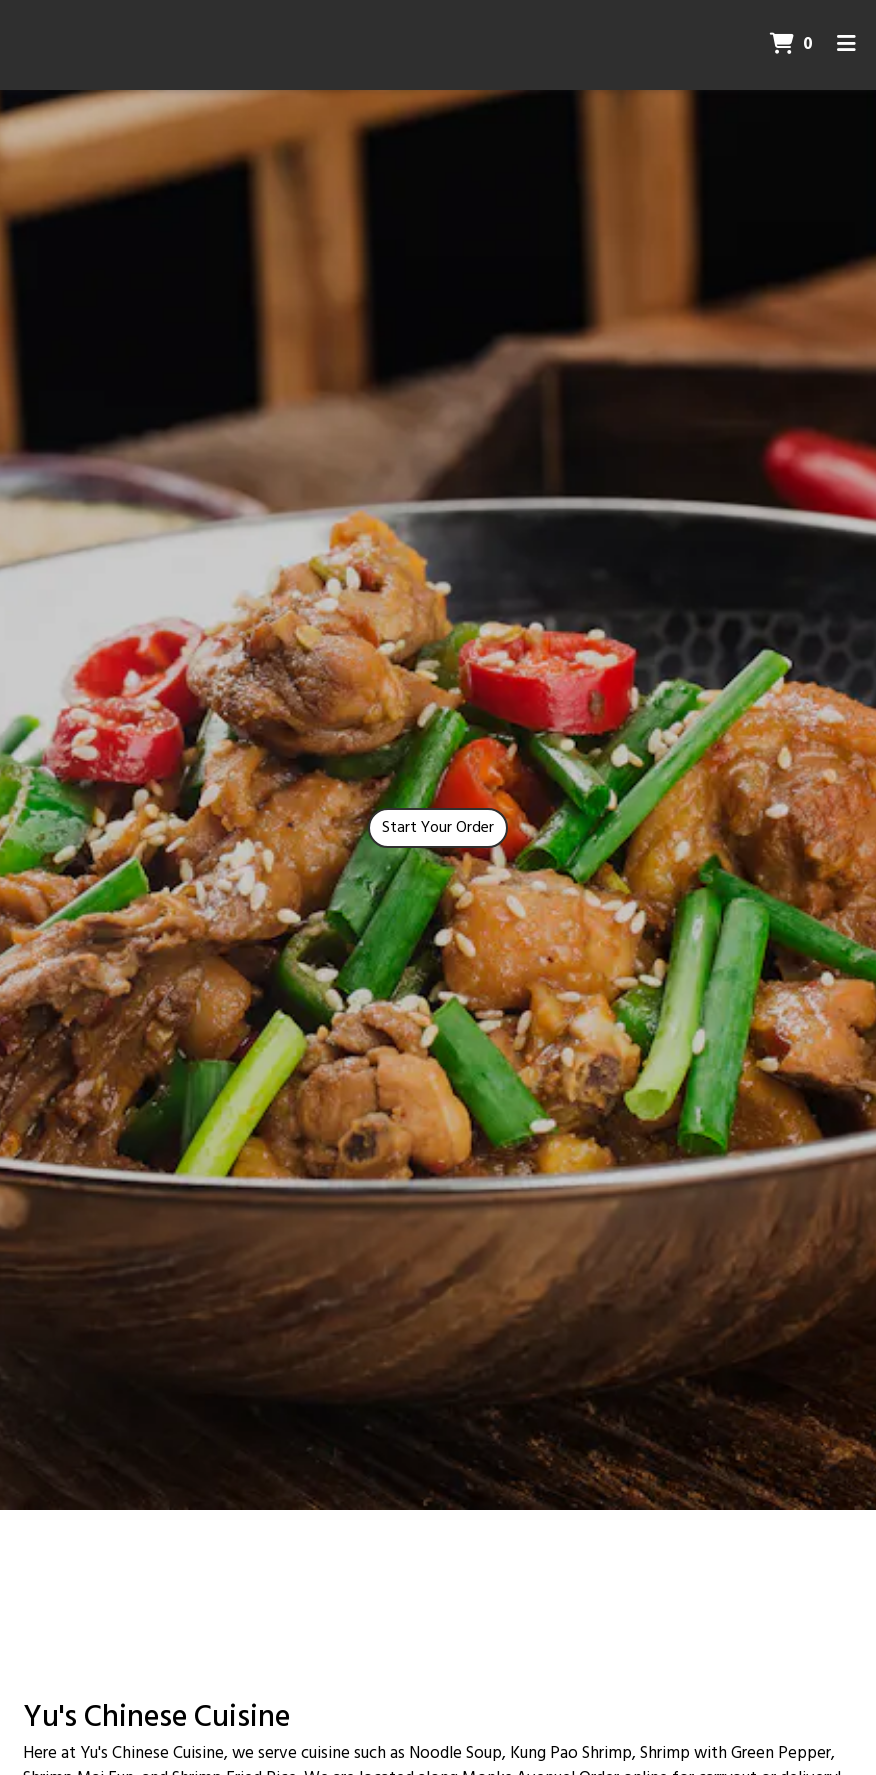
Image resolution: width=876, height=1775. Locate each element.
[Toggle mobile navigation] (846, 45)
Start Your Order (438, 828)
